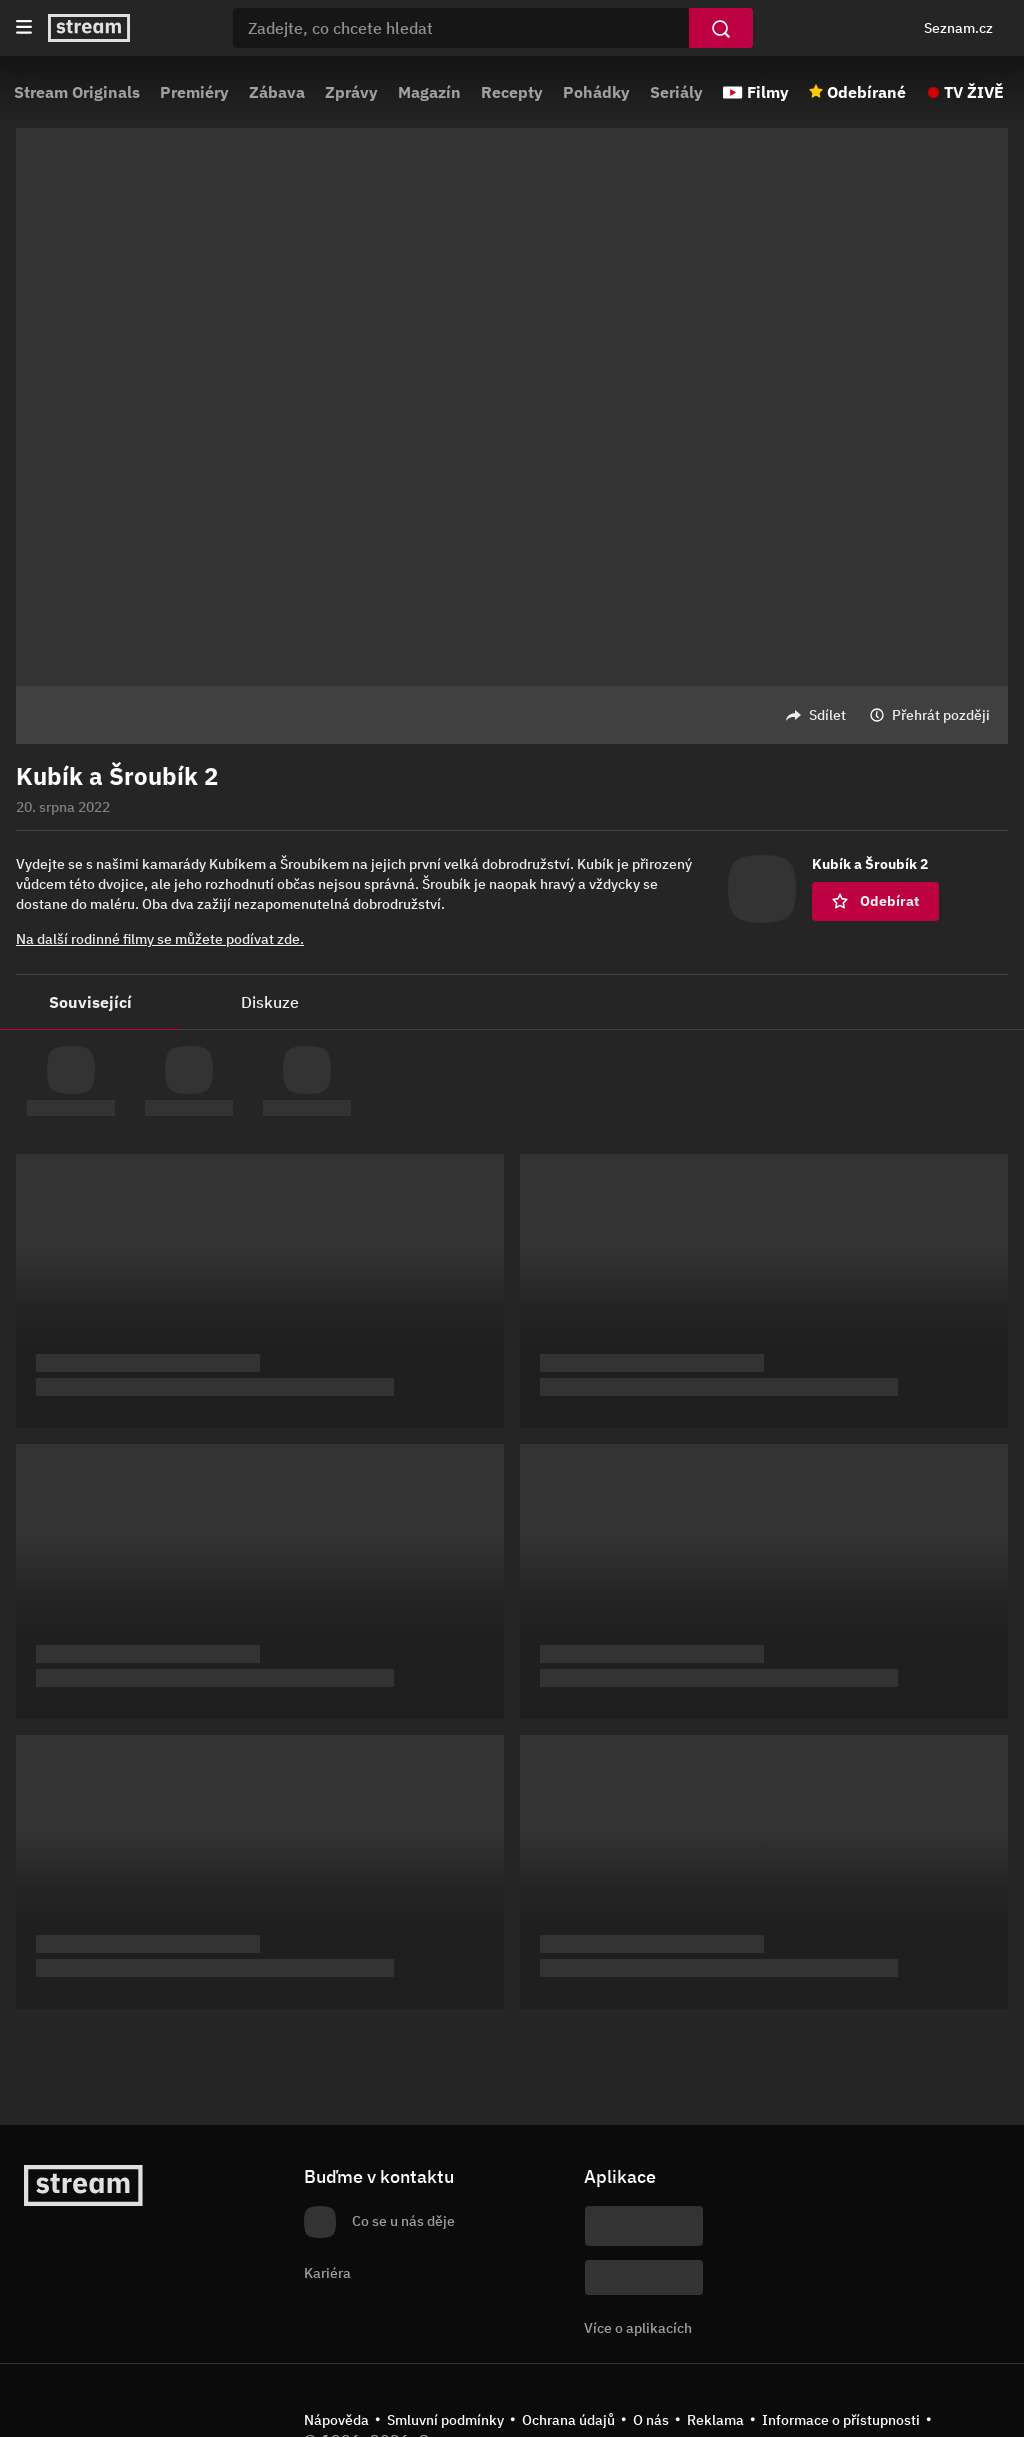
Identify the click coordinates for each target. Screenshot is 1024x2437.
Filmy (768, 92)
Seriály (676, 92)
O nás (651, 2420)
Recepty (512, 92)
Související (90, 1002)
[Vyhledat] (721, 28)
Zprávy (351, 92)
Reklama (715, 2420)
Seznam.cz (958, 28)
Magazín (429, 92)
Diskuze (270, 1002)
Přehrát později (941, 715)
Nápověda (336, 2420)
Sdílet (827, 715)
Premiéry (194, 92)
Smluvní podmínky (445, 2420)
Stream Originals (77, 92)
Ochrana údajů (568, 2420)
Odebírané (866, 92)
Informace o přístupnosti (841, 2420)
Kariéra (327, 2273)
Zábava (277, 92)
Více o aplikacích (638, 2328)
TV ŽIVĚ (974, 92)
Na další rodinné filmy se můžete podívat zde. (160, 939)
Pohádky (596, 92)
